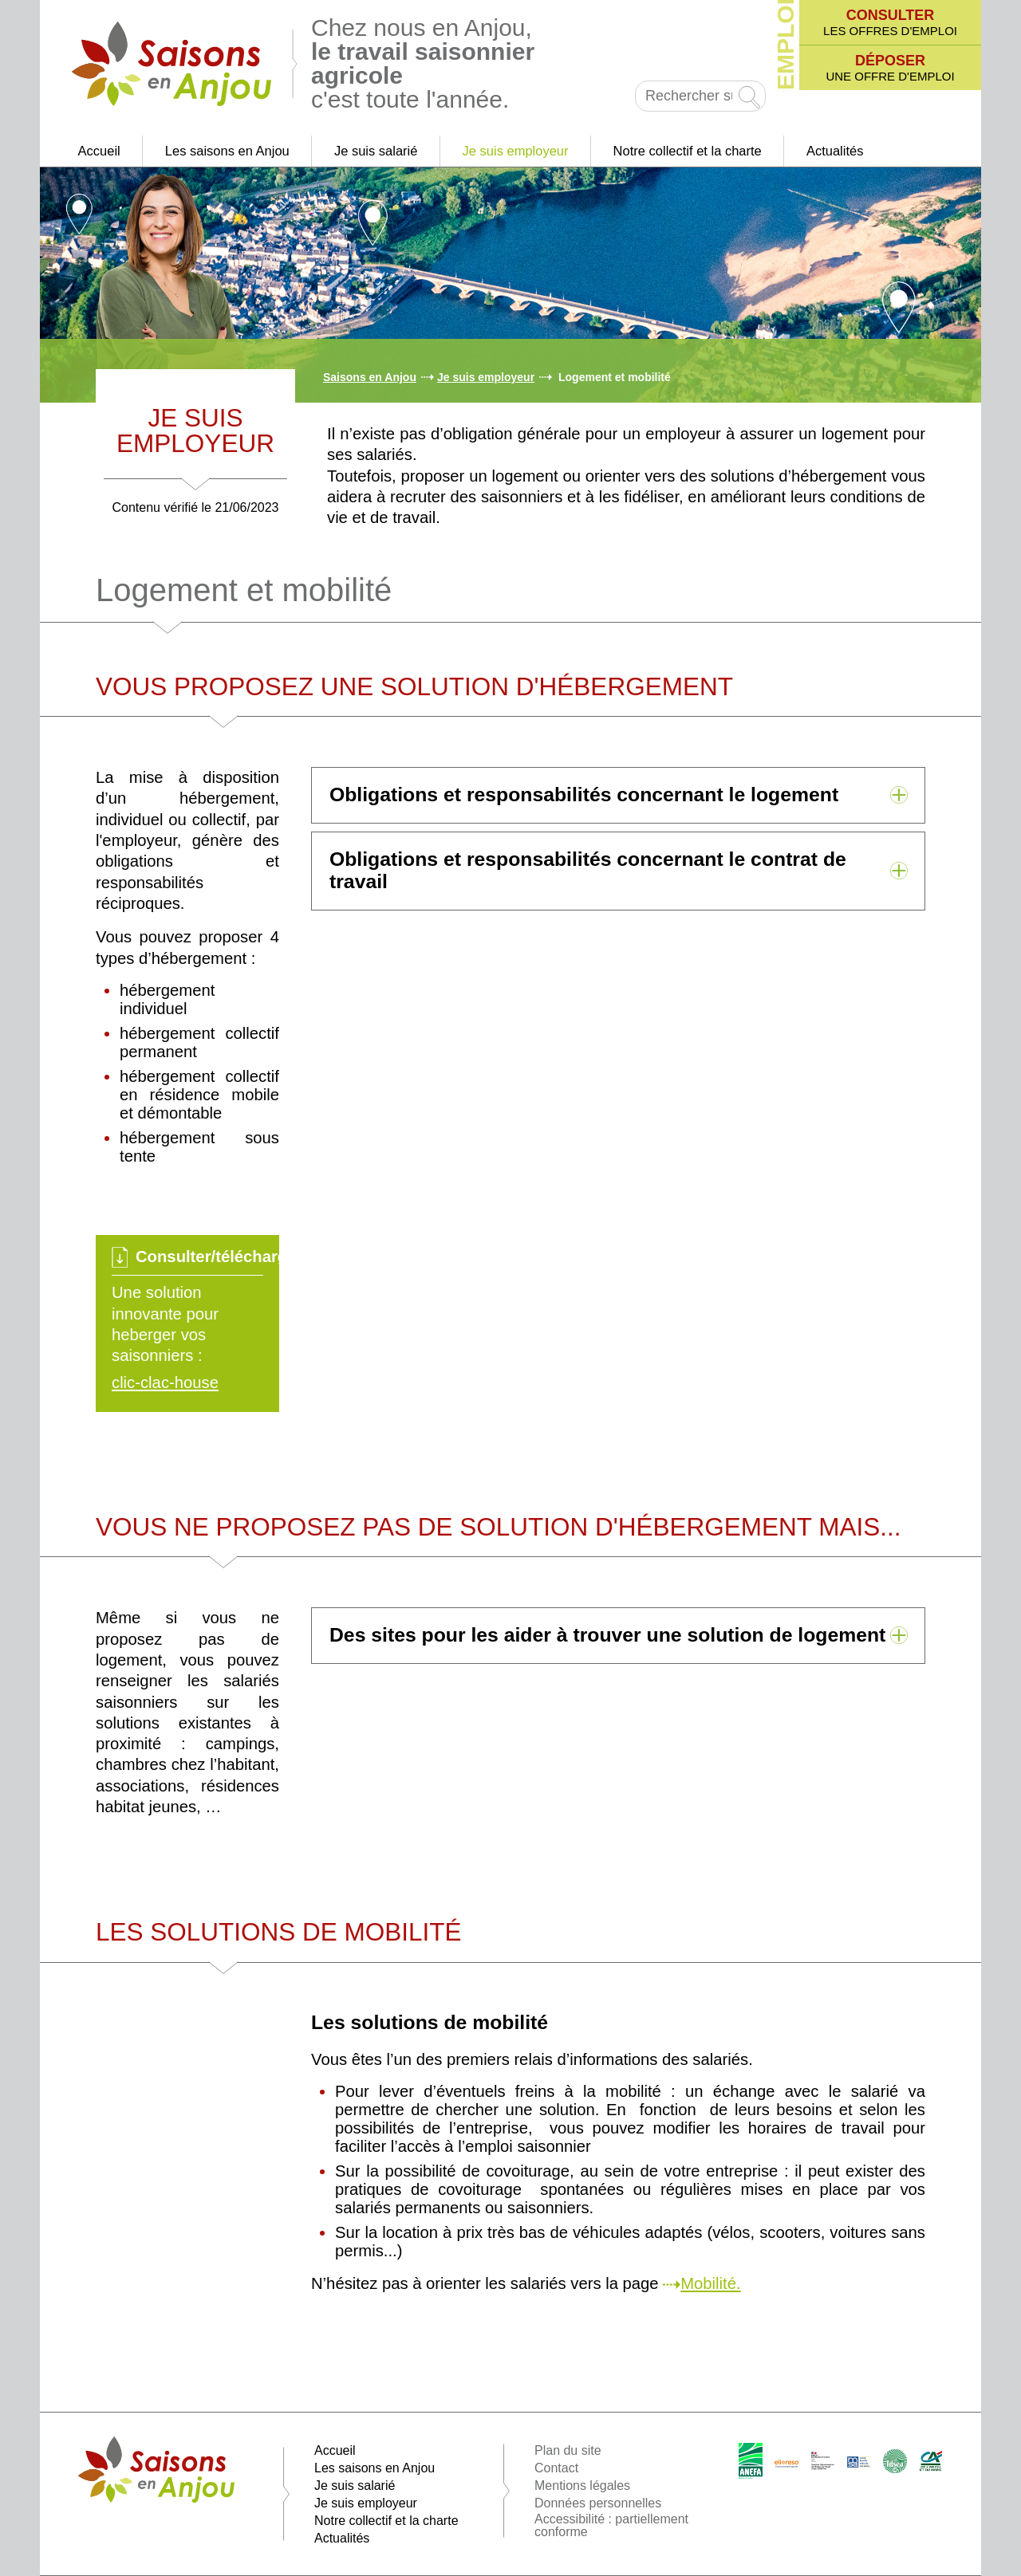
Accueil (99, 151)
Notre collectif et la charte (687, 151)
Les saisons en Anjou (227, 151)
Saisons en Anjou (369, 377)
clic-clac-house (165, 1382)
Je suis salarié (376, 151)
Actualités (835, 151)
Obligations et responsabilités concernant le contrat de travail (587, 870)
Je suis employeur (516, 151)
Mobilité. (710, 2283)
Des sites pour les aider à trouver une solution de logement (607, 1635)
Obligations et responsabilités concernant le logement (583, 794)
